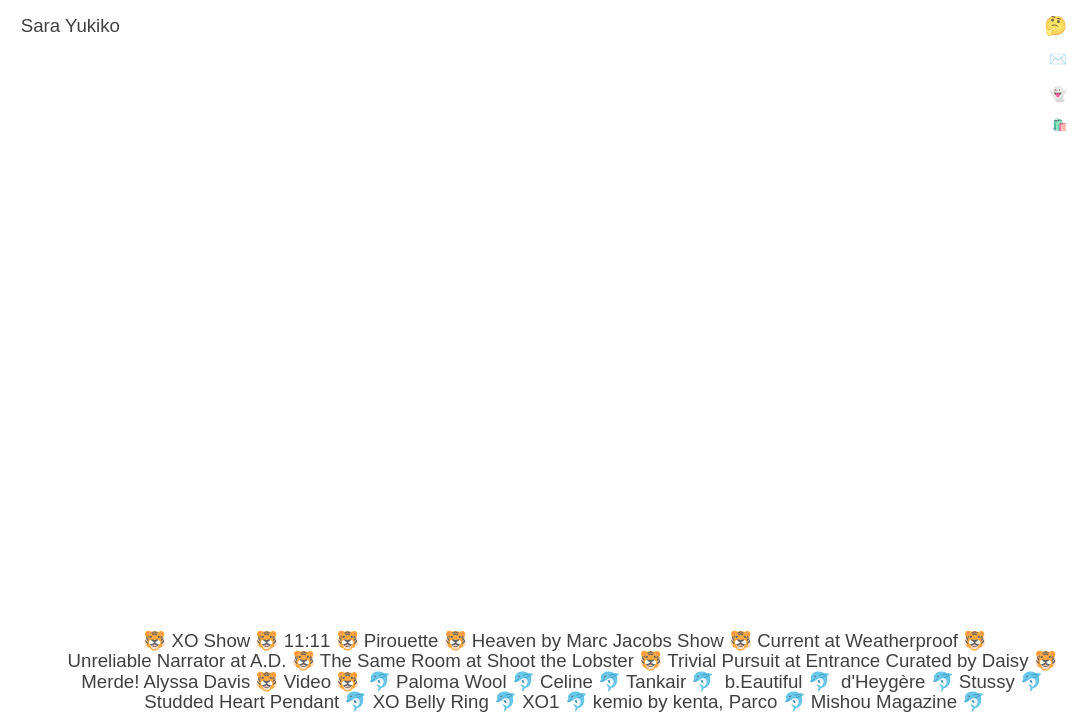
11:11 (307, 640)
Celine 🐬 (580, 681)
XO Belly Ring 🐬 (445, 701)
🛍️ (1059, 125)
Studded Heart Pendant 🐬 (255, 701)
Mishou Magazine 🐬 (898, 701)
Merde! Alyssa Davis (165, 681)
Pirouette (401, 640)
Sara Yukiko (70, 25)
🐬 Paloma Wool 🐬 (451, 681)
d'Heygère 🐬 (897, 681)
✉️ (1058, 59)
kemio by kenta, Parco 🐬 (699, 701)
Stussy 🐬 (1001, 681)
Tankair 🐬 (670, 681)
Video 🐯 (322, 681)
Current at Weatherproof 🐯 (871, 640)
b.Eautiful (764, 681)
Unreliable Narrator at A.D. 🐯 (191, 660)
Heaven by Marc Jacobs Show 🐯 (612, 640)
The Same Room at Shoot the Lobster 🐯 (491, 660)
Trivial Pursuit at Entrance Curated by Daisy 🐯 (861, 660)
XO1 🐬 (555, 701)
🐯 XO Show (196, 640)
